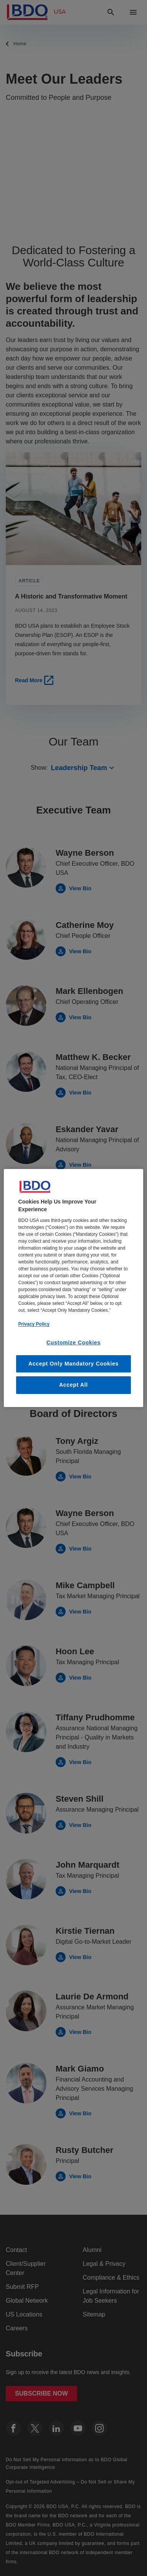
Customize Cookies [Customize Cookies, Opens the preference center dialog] (73, 1342)
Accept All (73, 1385)
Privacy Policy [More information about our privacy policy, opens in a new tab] (34, 1324)
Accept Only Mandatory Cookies (73, 1364)
